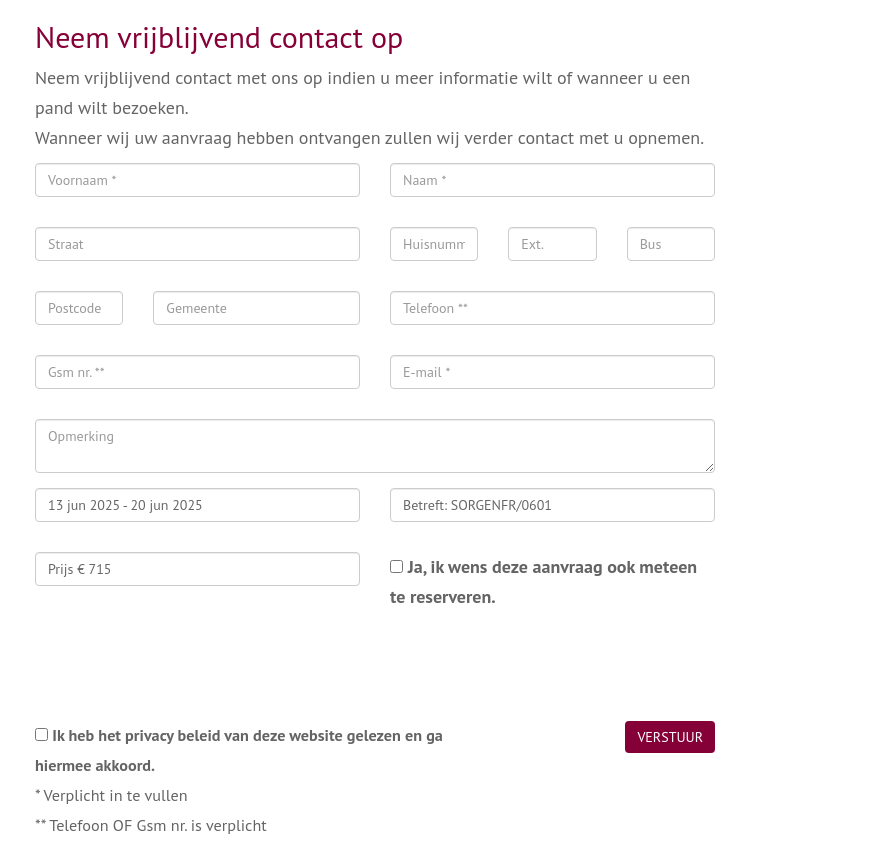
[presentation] (187, 666)
